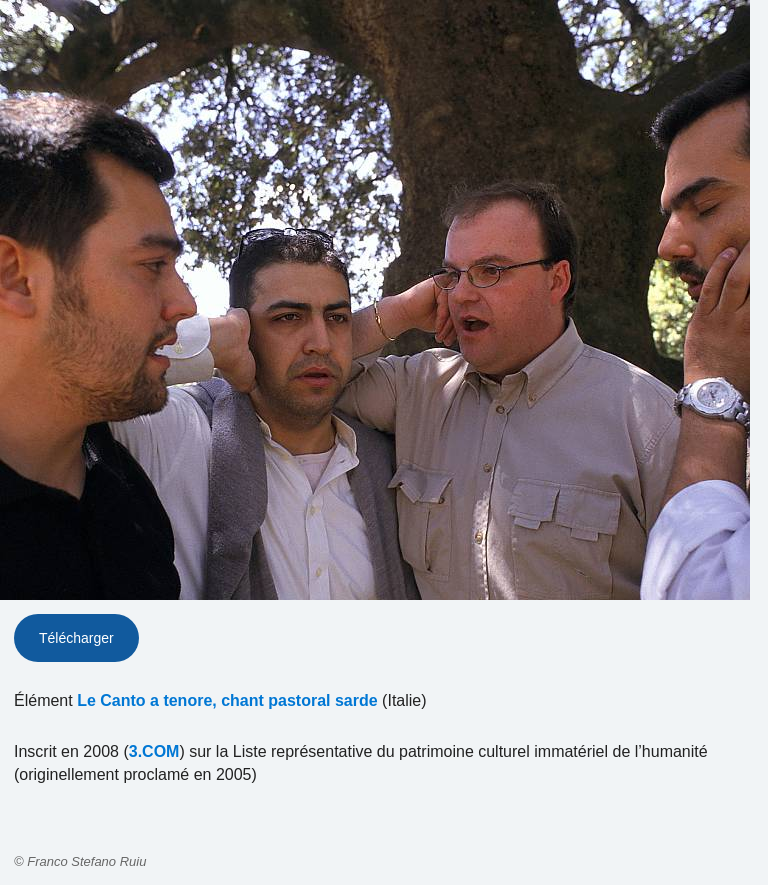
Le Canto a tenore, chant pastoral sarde (227, 700)
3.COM (154, 751)
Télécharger (76, 638)
